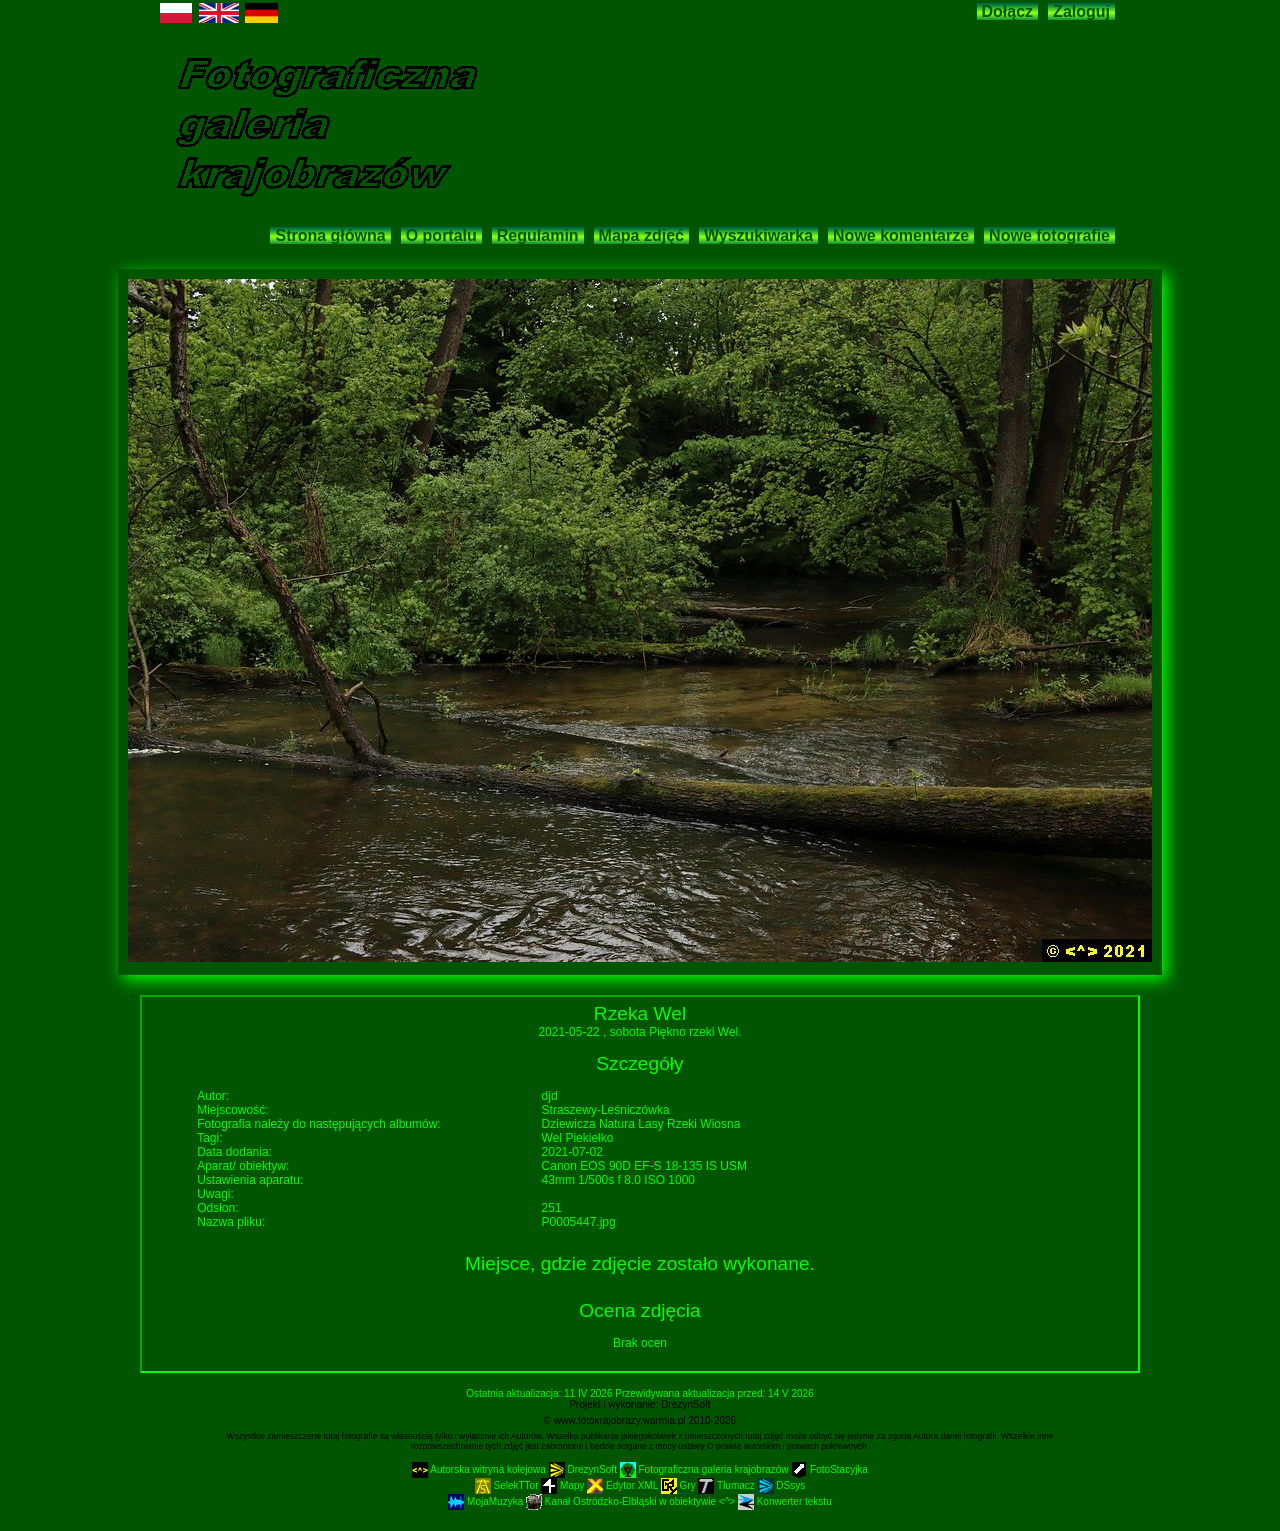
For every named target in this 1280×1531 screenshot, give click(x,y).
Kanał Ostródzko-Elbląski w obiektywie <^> (632, 1501)
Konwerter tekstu (785, 1501)
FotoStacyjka (829, 1469)
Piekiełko (589, 1138)
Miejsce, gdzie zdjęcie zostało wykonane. (640, 1263)
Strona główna (330, 235)
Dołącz (1008, 11)
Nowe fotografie (1049, 235)
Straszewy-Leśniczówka (606, 1110)
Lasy (652, 1124)
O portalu (441, 235)
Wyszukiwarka (758, 235)
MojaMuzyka (487, 1501)
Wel (552, 1138)
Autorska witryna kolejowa (480, 1469)
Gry (680, 1485)
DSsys (782, 1485)
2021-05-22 (570, 1032)
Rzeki (683, 1124)
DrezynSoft (685, 1404)
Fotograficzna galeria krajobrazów (706, 1469)
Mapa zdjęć (641, 235)
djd (550, 1096)
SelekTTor (508, 1485)
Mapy (564, 1485)
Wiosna (720, 1124)
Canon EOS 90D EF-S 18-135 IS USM (644, 1166)
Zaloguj (1081, 11)
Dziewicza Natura (590, 1124)
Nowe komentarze (901, 235)
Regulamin (538, 235)
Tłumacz (727, 1485)
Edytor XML (623, 1485)
